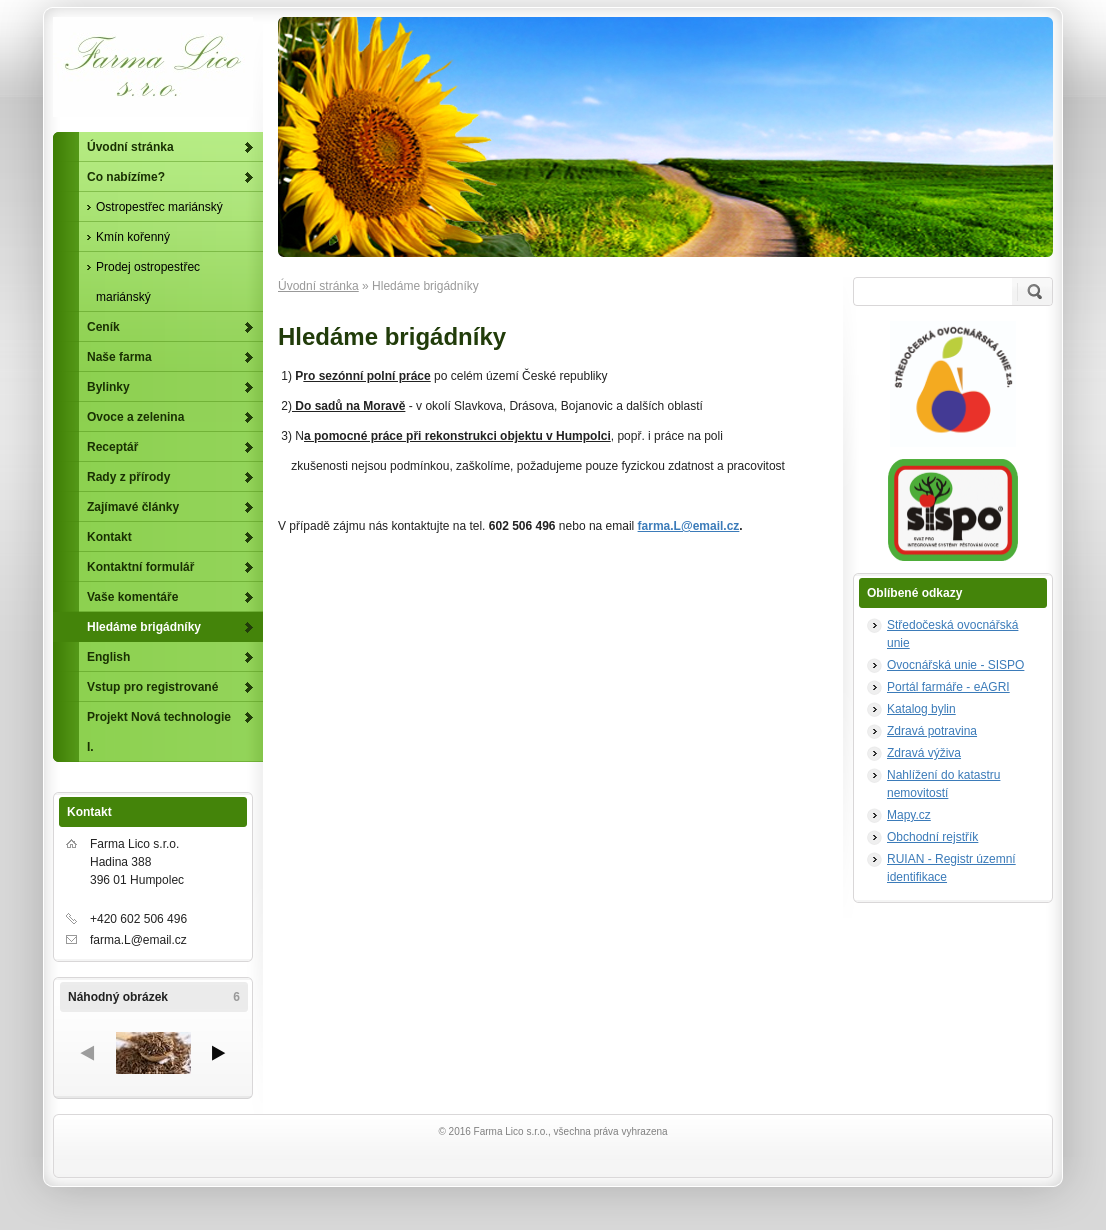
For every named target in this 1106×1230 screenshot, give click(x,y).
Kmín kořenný (133, 237)
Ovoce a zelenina (135, 417)
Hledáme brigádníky (144, 627)
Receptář (112, 447)
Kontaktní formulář (140, 567)
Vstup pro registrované (152, 687)
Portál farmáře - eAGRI (948, 687)
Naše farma (119, 357)
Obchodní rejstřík (932, 837)
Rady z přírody (128, 477)
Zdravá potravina (932, 731)
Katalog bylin (921, 709)
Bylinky (108, 387)
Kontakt (109, 537)
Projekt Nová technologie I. (159, 732)
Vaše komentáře (132, 597)
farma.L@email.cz (689, 526)
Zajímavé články (133, 507)
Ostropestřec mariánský (159, 207)
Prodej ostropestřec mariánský (148, 282)
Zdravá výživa (924, 753)
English (108, 657)
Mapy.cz (909, 815)
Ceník (103, 327)
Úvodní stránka (318, 286)
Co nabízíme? (126, 177)
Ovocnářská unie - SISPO (955, 665)
